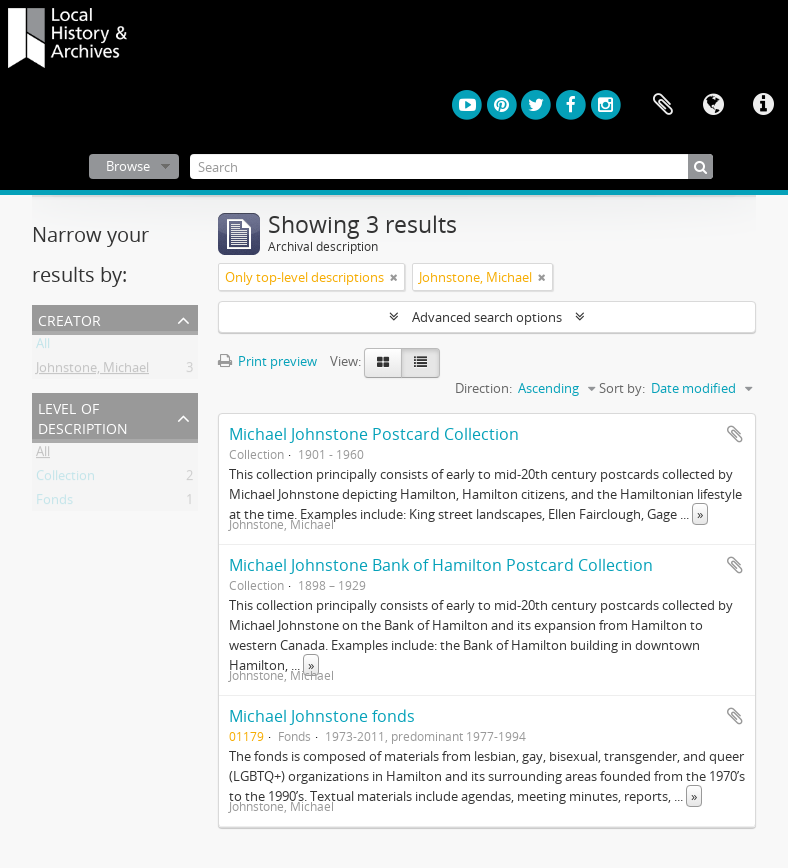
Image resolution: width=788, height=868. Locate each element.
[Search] (452, 166)
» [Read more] (700, 514)
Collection (65, 479)
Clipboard (663, 105)
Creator (69, 318)
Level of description (83, 416)
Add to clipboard (735, 434)
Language (713, 105)
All (43, 347)
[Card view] (383, 363)
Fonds (54, 503)
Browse (128, 166)
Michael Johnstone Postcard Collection (374, 434)
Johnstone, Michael (92, 371)
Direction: (483, 388)
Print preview (267, 361)
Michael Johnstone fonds (322, 716)
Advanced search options (487, 317)
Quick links (763, 105)
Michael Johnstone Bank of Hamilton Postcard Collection (441, 565)
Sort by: (622, 388)
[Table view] (420, 363)
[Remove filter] (394, 277)
